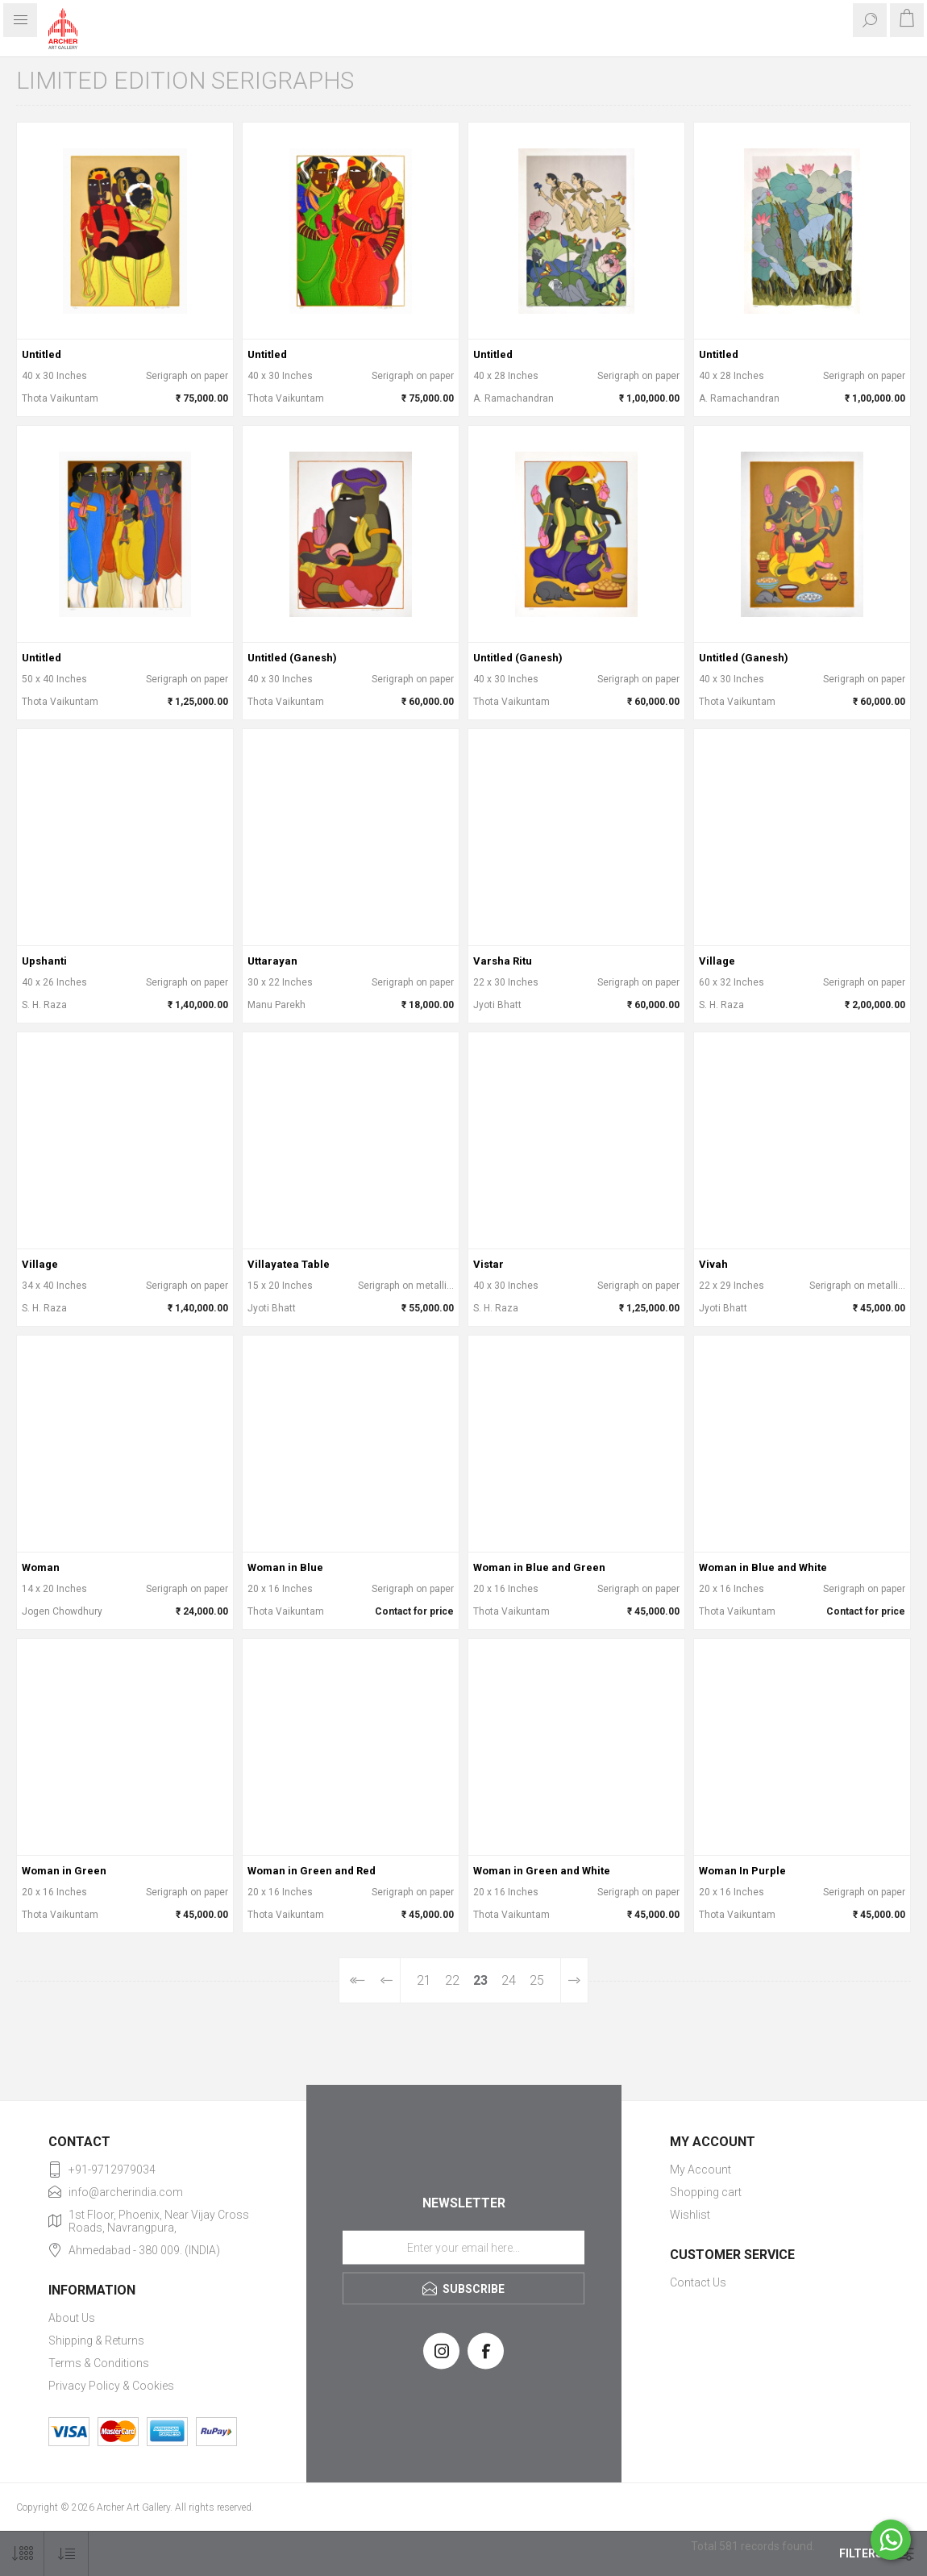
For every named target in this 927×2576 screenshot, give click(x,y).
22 (452, 1980)
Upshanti (44, 961)
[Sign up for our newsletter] (463, 2247)
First (355, 1980)
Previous (386, 1980)
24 (508, 1980)
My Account (700, 2169)
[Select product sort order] (66, 2554)
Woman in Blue (285, 1567)
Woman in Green (64, 1871)
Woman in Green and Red (311, 1871)
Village (717, 961)
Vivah (713, 1264)
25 (537, 1980)
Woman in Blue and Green (539, 1567)
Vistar (488, 1264)
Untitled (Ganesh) (292, 658)
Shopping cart (706, 2192)
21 (424, 1980)
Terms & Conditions (98, 2363)
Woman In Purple (742, 1871)
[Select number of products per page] (22, 2554)
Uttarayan (272, 961)
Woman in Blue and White (763, 1567)
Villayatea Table (288, 1264)
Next (574, 1980)
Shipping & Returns (96, 2340)
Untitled (41, 354)
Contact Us (698, 2282)
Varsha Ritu (502, 961)
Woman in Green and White (541, 1871)
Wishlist (690, 2214)
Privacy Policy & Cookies (111, 2385)
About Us (71, 2317)
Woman (41, 1567)
